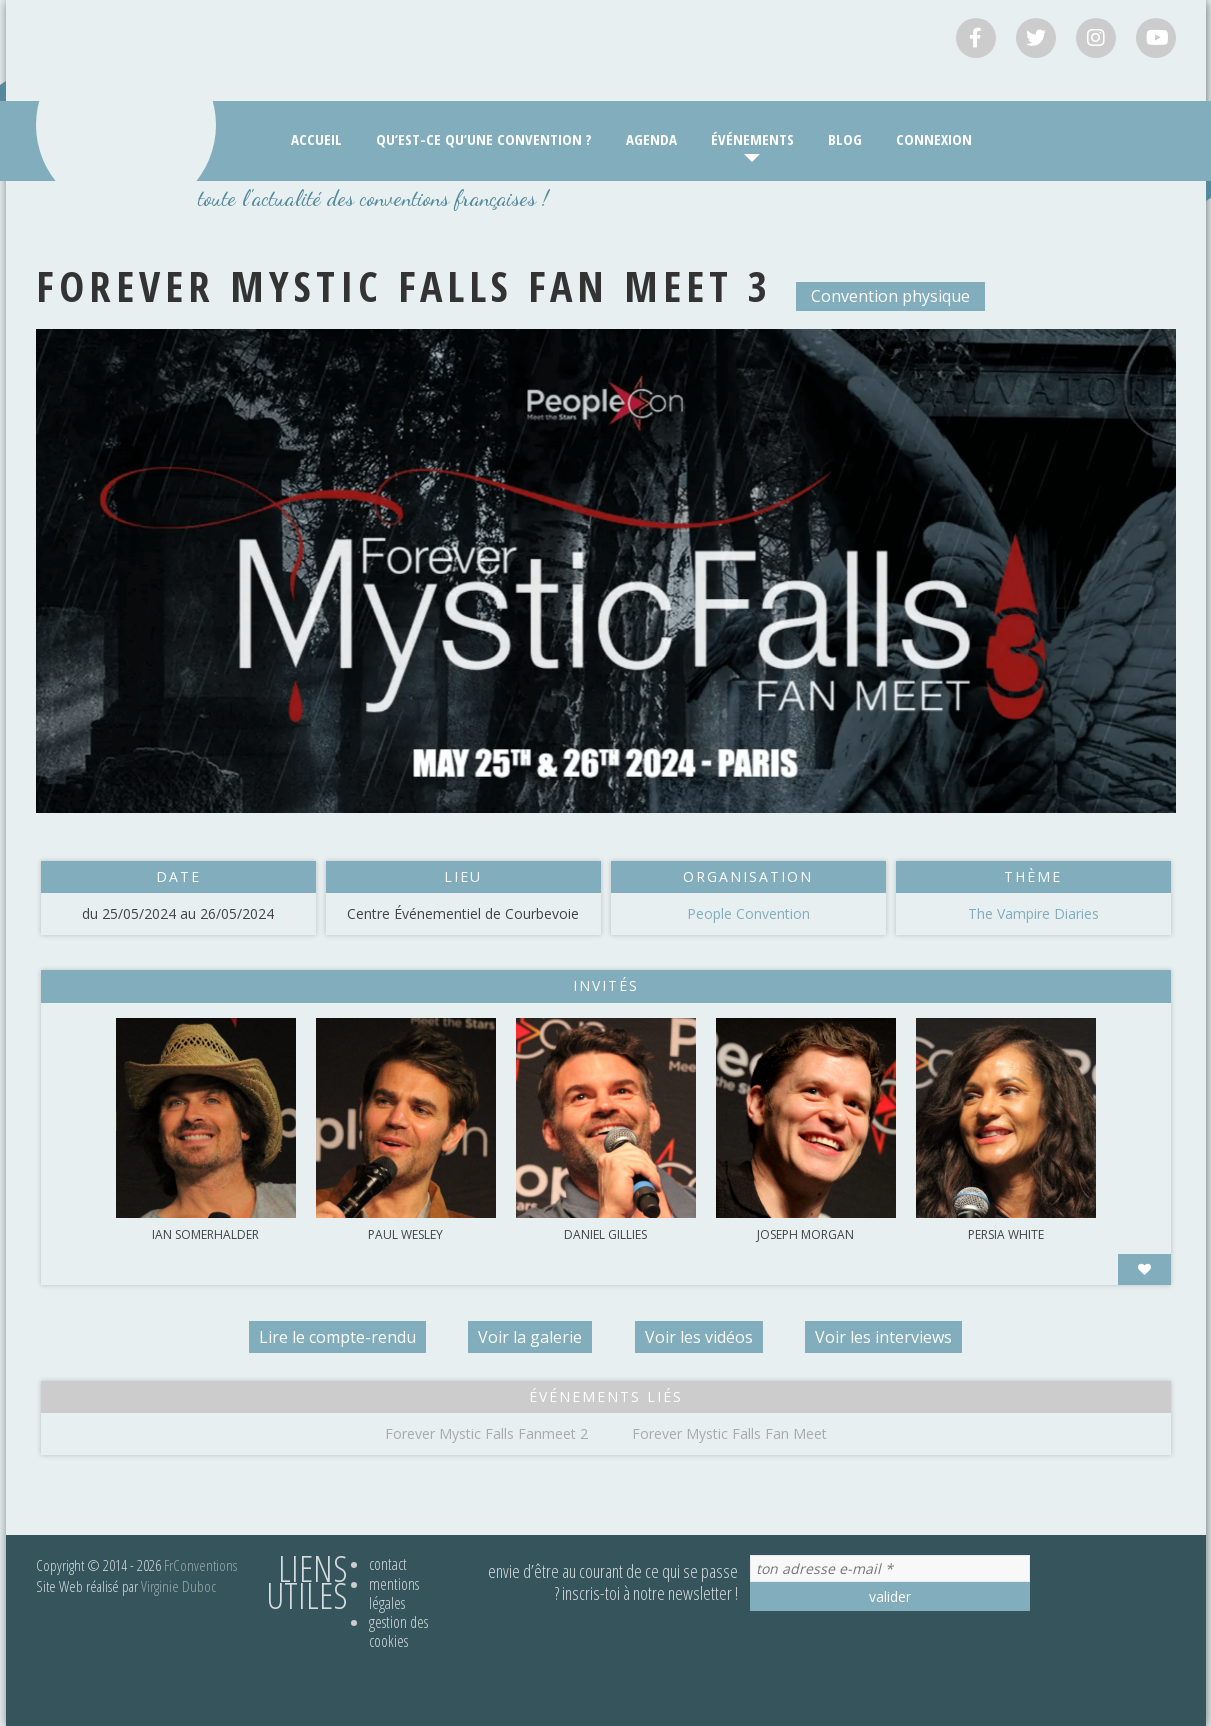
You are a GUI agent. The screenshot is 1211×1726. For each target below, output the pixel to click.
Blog (845, 139)
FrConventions (200, 1565)
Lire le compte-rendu (335, 1337)
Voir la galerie (530, 1337)
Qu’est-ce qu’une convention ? (484, 139)
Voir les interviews (886, 1337)
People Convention (748, 913)
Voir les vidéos (700, 1337)
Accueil (316, 139)
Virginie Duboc (178, 1586)
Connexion (934, 139)
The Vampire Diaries (1033, 913)
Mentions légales (394, 1593)
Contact (388, 1564)
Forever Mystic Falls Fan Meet (729, 1433)
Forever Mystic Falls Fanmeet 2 (486, 1433)
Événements (752, 139)
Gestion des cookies (398, 1631)
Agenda (651, 139)
